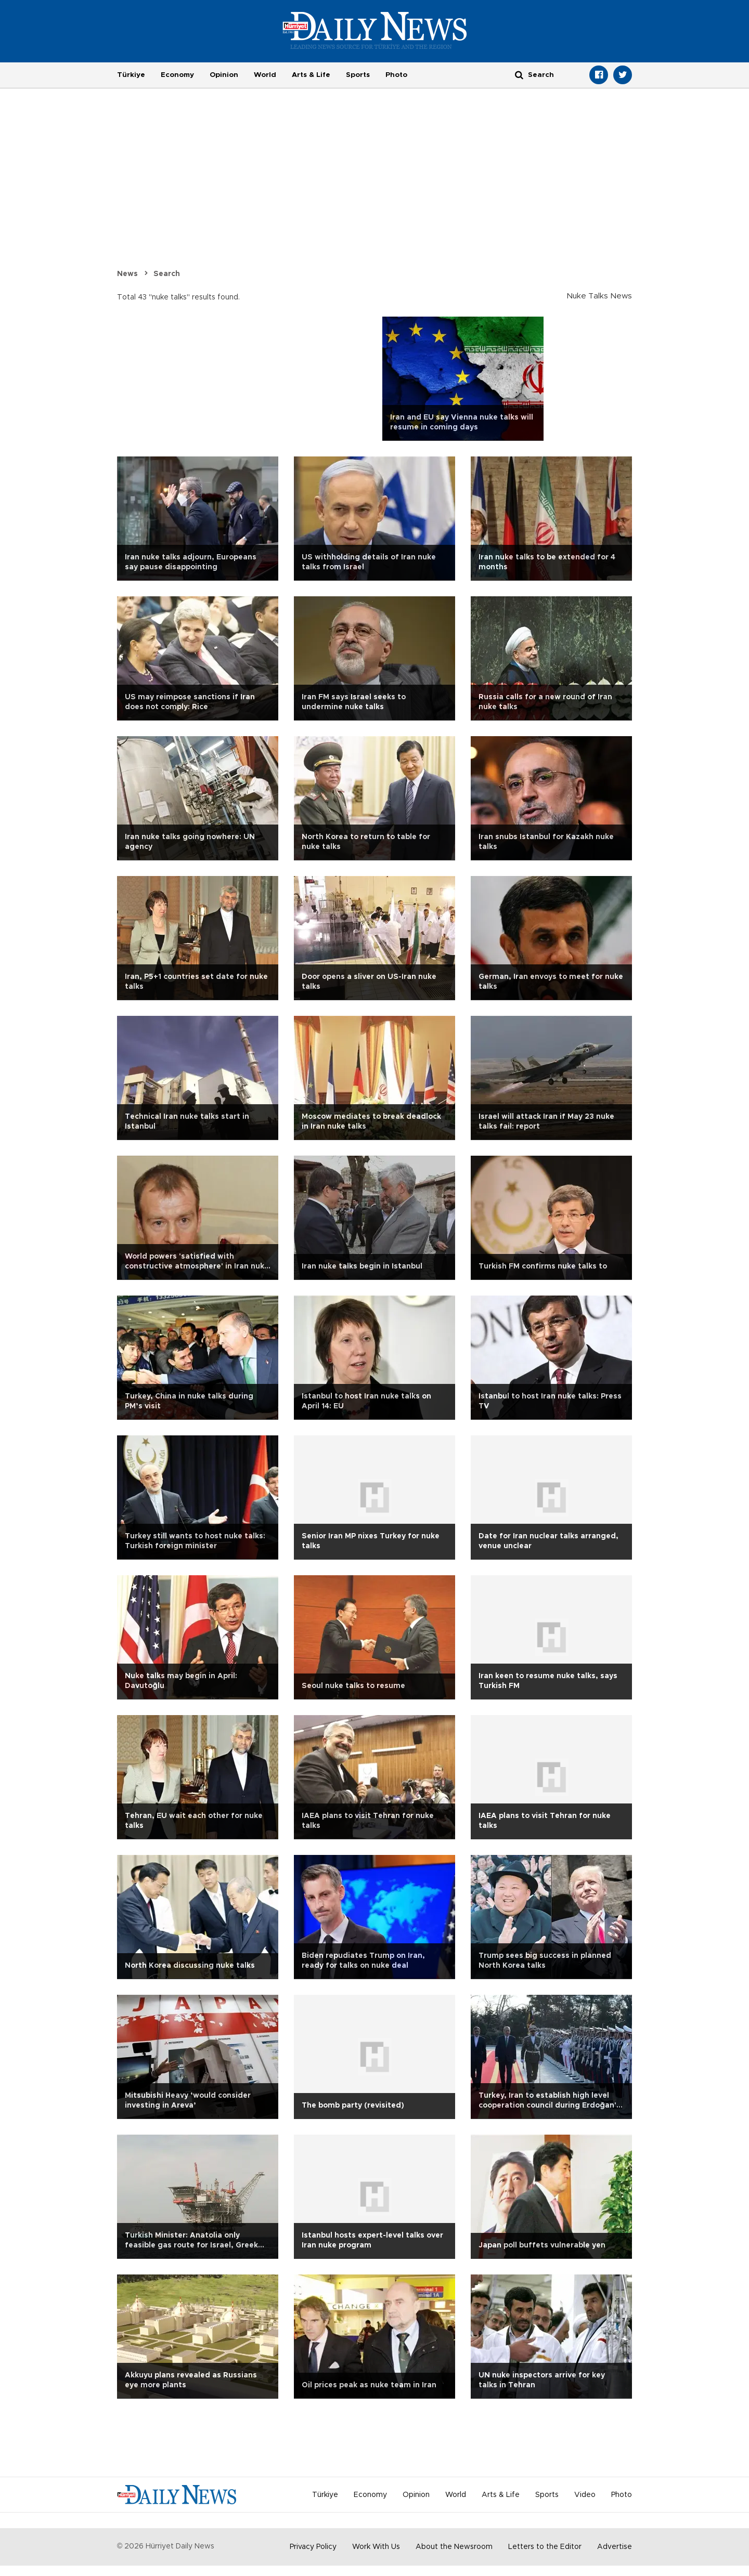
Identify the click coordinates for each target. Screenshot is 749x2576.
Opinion (224, 75)
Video (585, 2495)
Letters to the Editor (545, 2547)
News (127, 274)
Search (166, 274)
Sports (358, 75)
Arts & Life (311, 75)
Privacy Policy (313, 2547)
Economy (177, 75)
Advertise (614, 2547)
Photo (396, 75)
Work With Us (376, 2547)
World (265, 75)
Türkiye (131, 75)
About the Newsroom (454, 2547)
